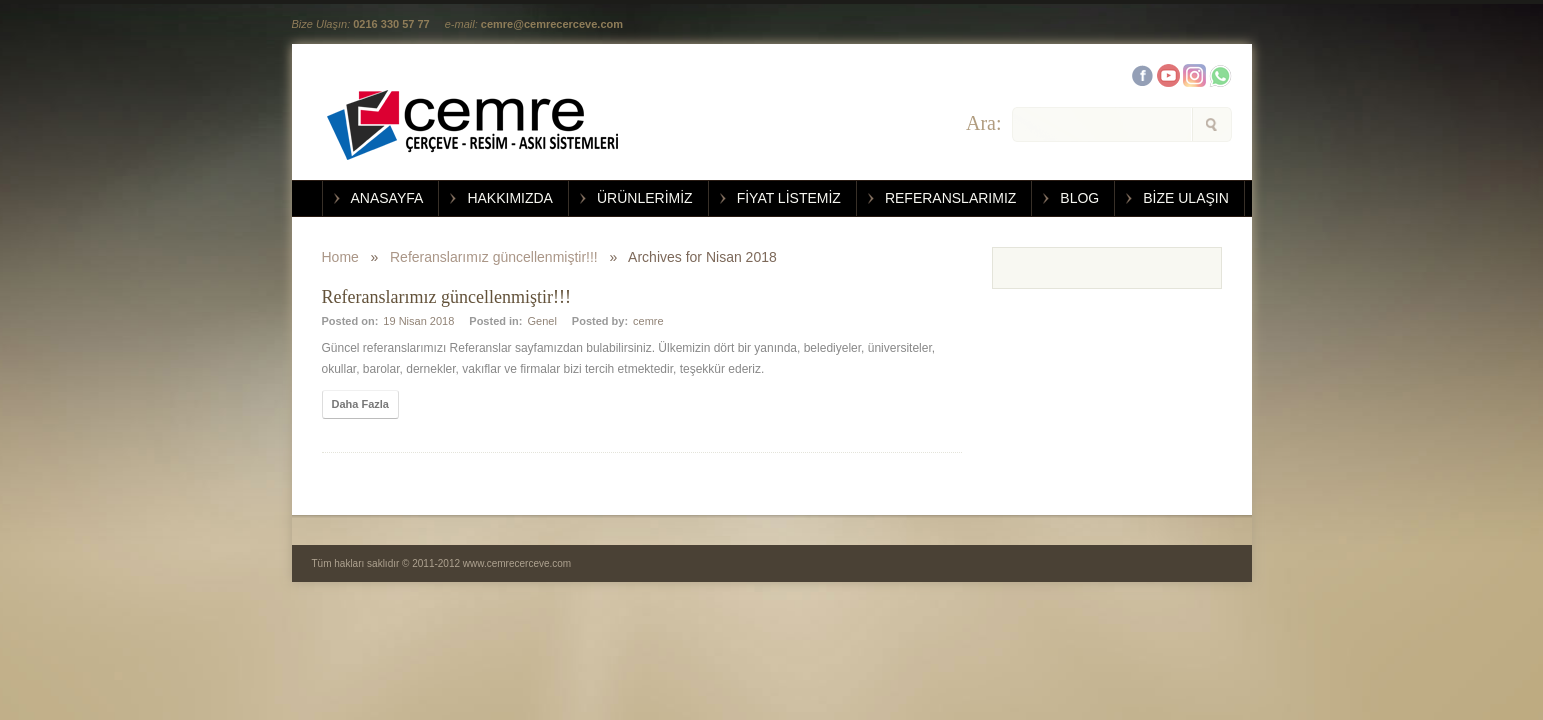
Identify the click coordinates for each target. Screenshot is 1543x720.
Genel (541, 321)
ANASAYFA (387, 198)
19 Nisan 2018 (418, 321)
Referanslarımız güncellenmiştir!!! (494, 257)
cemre (648, 321)
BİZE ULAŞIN (1186, 198)
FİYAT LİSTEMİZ (789, 198)
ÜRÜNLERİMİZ (645, 198)
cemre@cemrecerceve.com (552, 24)
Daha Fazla (360, 404)
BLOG (1079, 198)
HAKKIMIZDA (510, 198)
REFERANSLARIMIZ (950, 198)
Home (340, 257)
